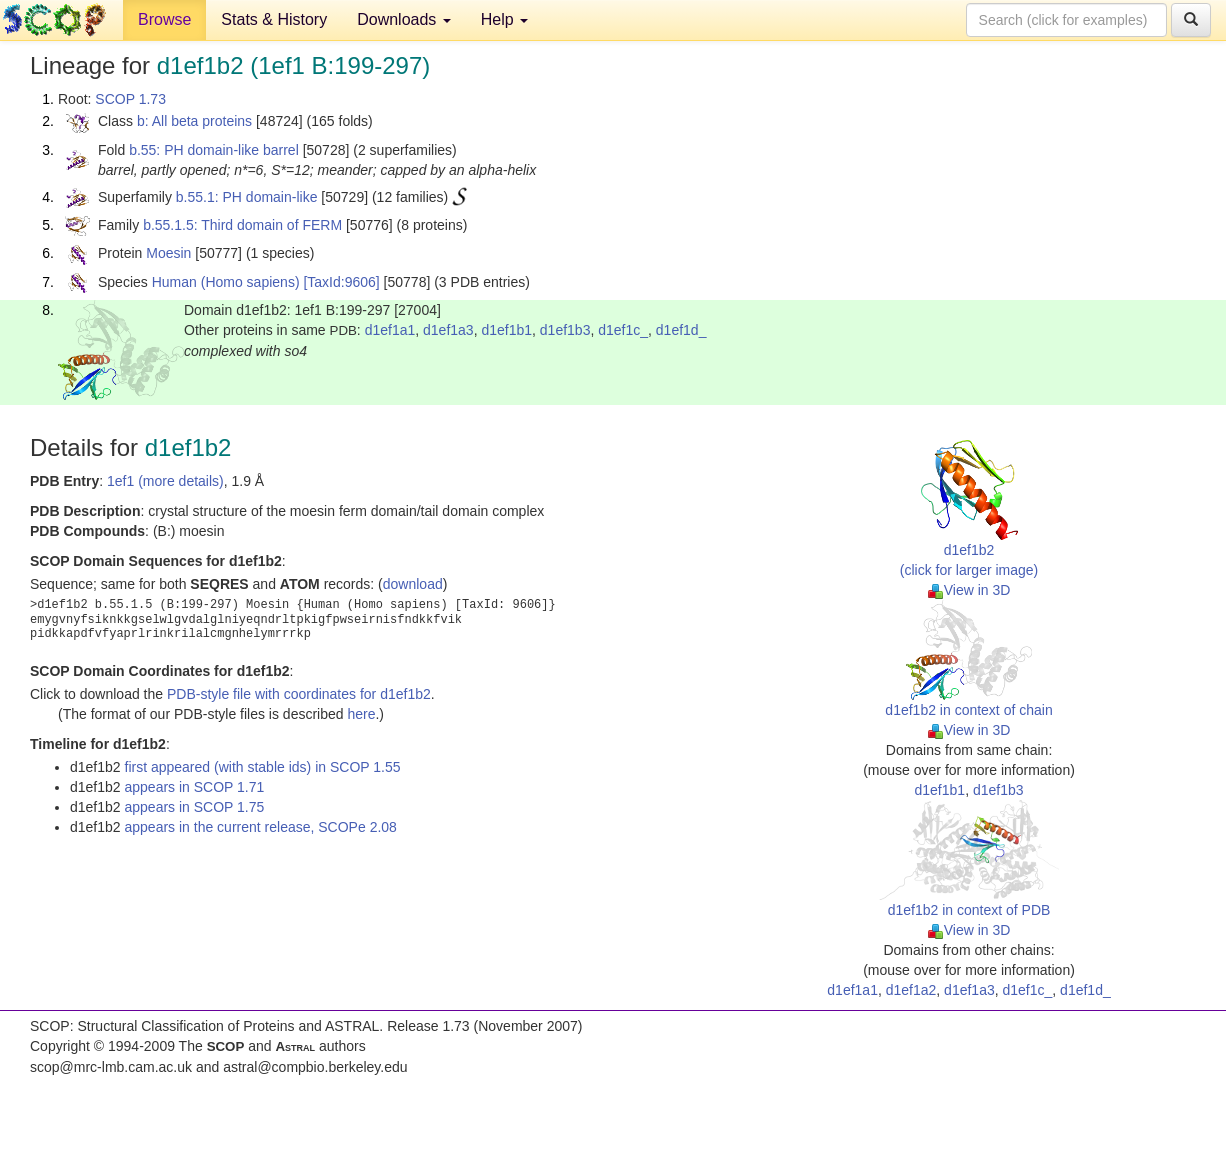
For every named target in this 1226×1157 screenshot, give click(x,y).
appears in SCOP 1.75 (195, 807)
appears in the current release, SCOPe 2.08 (261, 827)
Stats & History (274, 19)
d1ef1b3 (565, 330)
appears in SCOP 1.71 (195, 787)
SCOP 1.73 (130, 99)
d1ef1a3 (448, 330)
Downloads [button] (404, 19)
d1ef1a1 (390, 330)
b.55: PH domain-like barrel (214, 150)
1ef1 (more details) (165, 481)
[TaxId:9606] (341, 282)
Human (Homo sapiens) (226, 282)
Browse (164, 19)
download (413, 584)
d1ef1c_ (623, 330)
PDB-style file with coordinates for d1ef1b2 (299, 694)
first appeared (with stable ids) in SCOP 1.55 (263, 767)
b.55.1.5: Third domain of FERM (242, 225)
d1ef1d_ (681, 330)
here (361, 714)
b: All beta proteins (194, 121)
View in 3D (969, 590)
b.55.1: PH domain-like (247, 197)
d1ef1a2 (911, 990)
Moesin (168, 253)
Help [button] (504, 19)
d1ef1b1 (506, 330)
